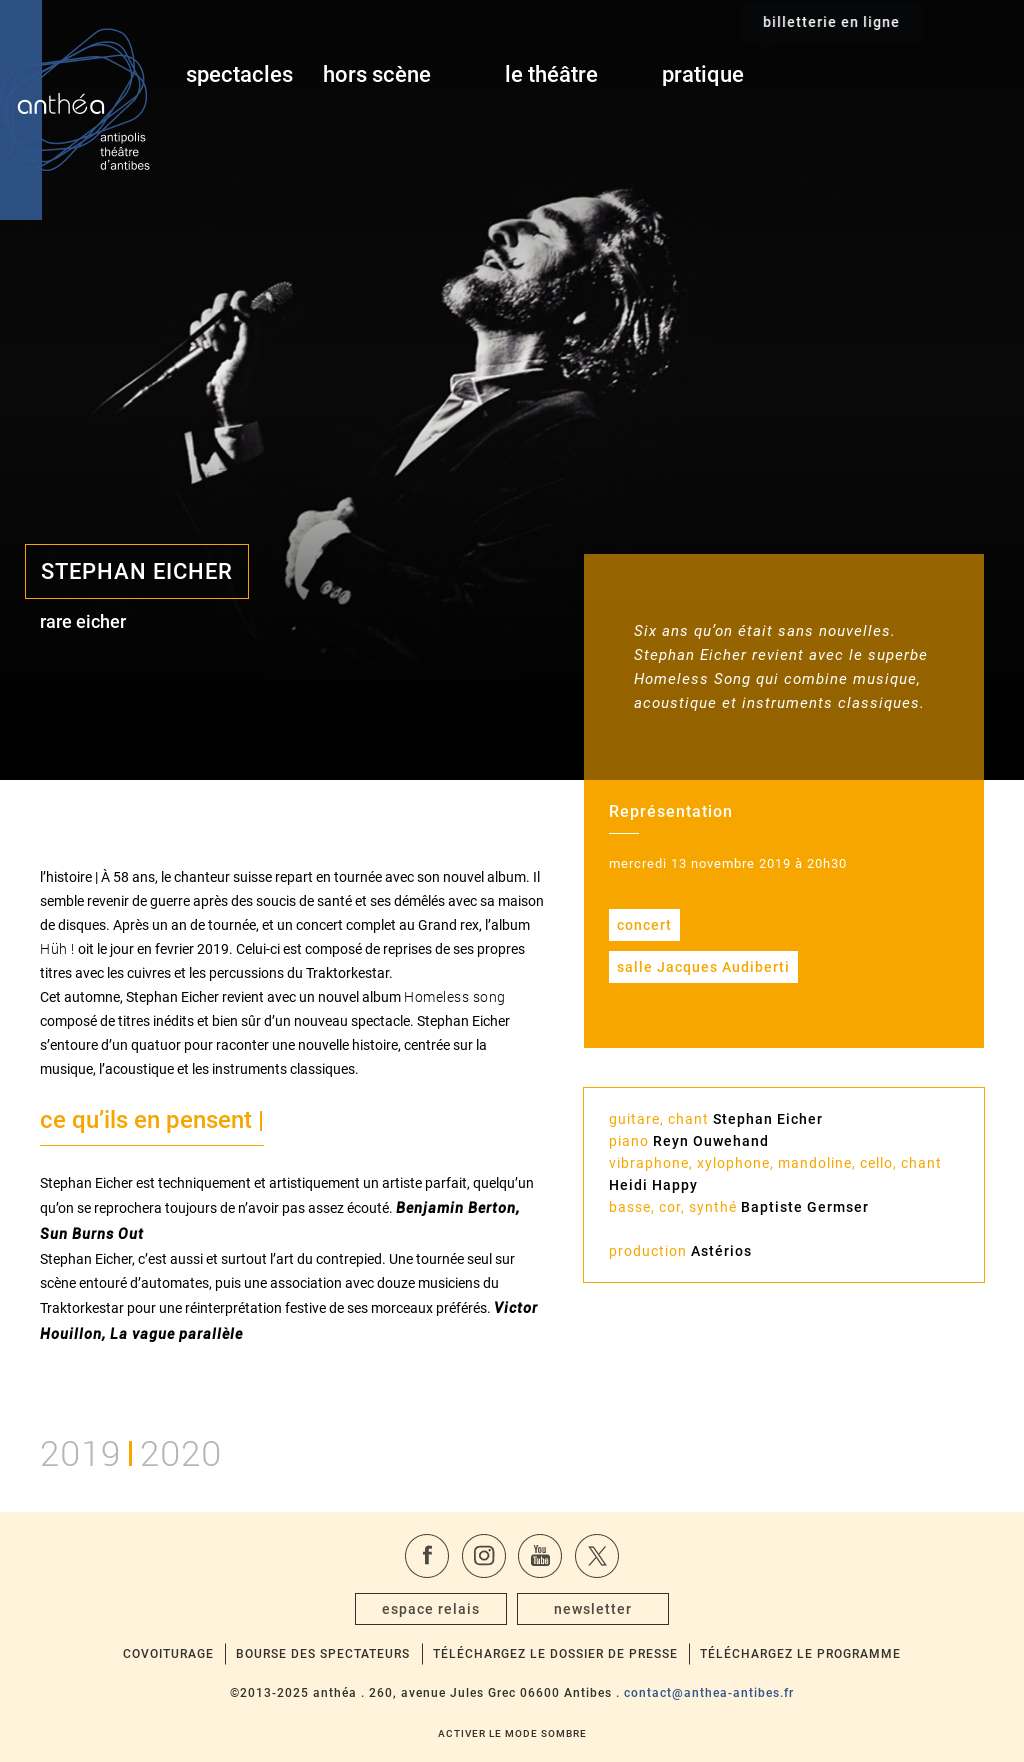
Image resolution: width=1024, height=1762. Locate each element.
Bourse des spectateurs (323, 1654)
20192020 (131, 1450)
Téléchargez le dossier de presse (555, 1654)
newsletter (593, 1609)
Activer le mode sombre (512, 1733)
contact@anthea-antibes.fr (709, 1693)
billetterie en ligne (931, 76)
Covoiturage (168, 1654)
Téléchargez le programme (800, 1654)
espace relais (431, 1609)
